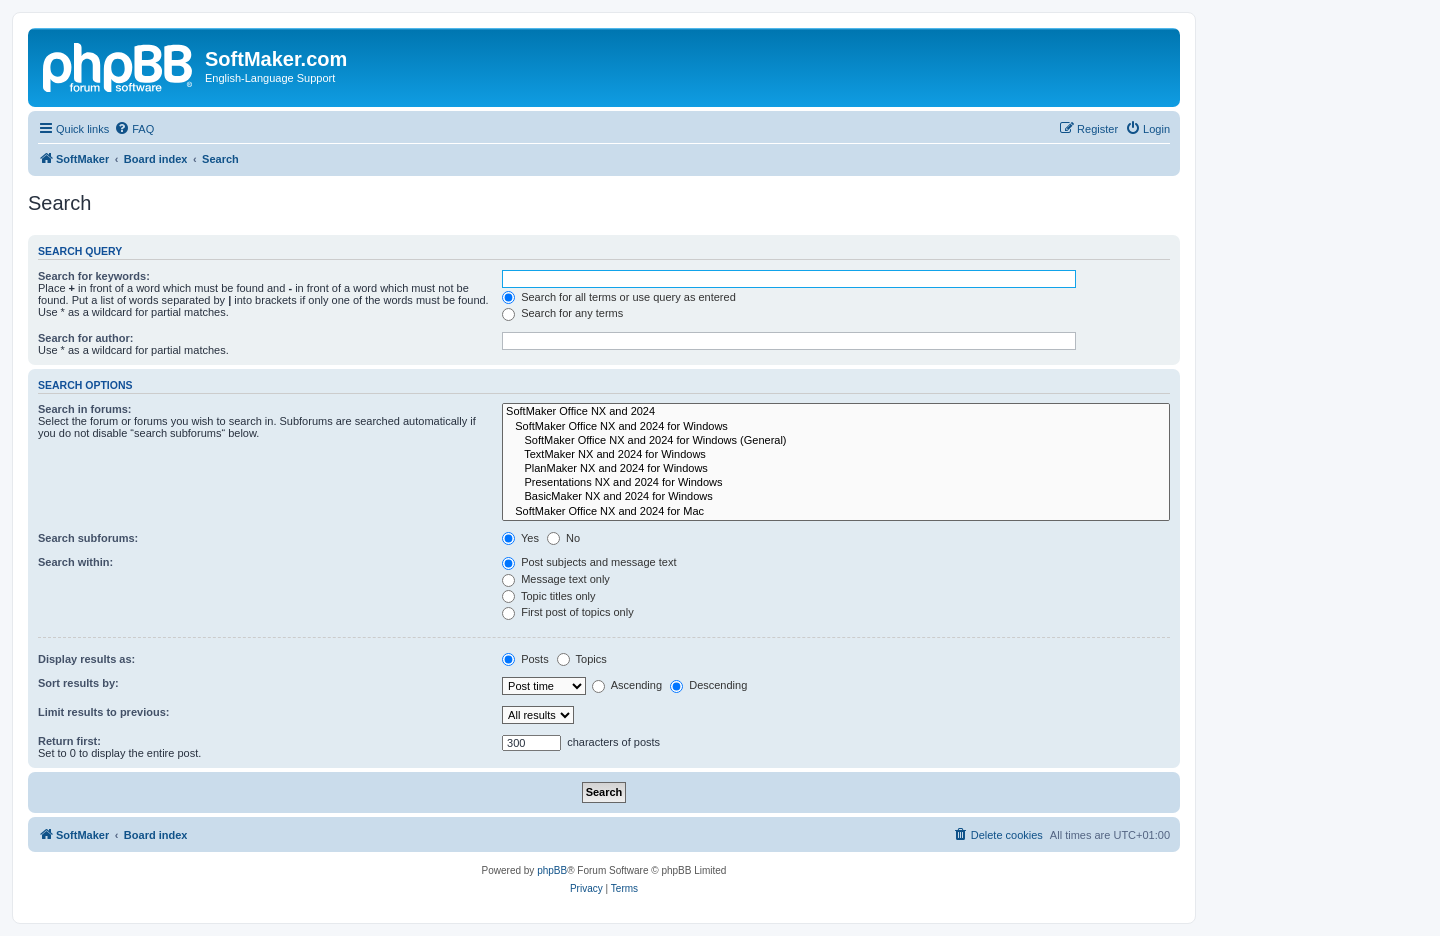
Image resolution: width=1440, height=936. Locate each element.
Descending (708, 685)
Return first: (69, 741)
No (563, 538)
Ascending (627, 685)
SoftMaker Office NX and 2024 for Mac (836, 512)
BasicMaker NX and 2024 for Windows (836, 497)
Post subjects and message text (589, 562)
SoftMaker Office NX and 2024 (836, 412)
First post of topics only (568, 612)
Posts (525, 659)
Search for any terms (562, 313)
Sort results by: (78, 683)
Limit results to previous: (103, 712)
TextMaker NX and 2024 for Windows (836, 455)
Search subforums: (88, 538)
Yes (520, 538)
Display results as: (86, 659)
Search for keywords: (94, 276)
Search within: (75, 562)
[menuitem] (134, 129)
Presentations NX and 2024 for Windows (836, 483)
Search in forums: (85, 409)
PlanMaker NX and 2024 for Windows (836, 469)
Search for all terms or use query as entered (619, 297)
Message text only (556, 579)
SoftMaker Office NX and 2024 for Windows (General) (836, 441)
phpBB (552, 870)
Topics (582, 659)
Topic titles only (548, 596)
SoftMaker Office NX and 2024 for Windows (836, 427)
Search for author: (85, 338)
